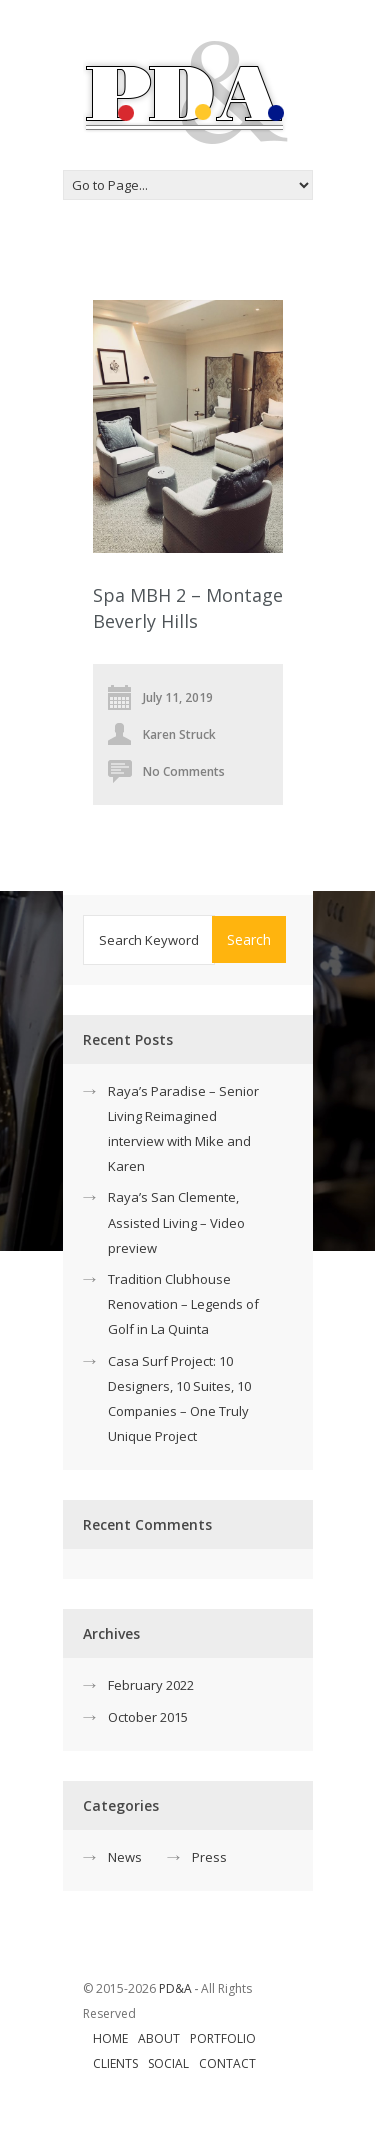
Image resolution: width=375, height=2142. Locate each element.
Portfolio (223, 2038)
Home (110, 2038)
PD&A (175, 1988)
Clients (115, 2063)
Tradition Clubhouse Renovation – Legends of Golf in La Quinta (183, 1304)
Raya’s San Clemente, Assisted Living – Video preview (176, 1222)
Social (168, 2063)
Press (209, 1857)
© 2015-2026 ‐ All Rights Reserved (168, 2001)
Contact (227, 2063)
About (159, 2038)
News (125, 1857)
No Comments (184, 771)
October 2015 (148, 1717)
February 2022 (151, 1685)
